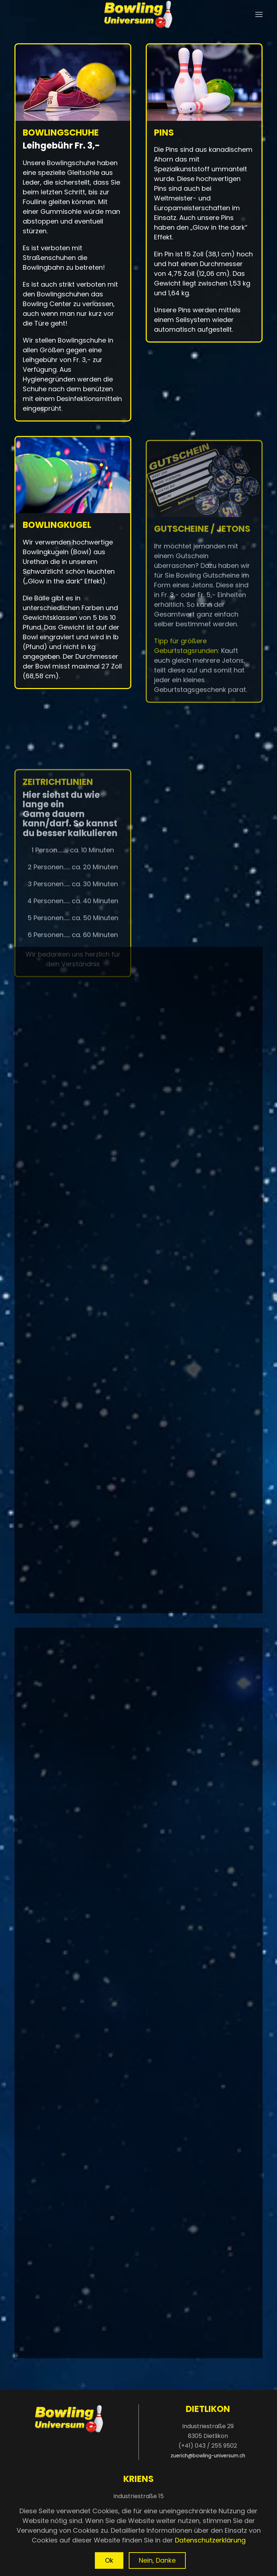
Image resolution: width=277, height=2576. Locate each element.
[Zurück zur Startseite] (138, 14)
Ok (109, 2560)
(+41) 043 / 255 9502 (208, 2446)
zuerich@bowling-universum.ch (208, 2455)
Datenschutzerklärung (210, 2540)
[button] (259, 14)
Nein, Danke (157, 2560)
